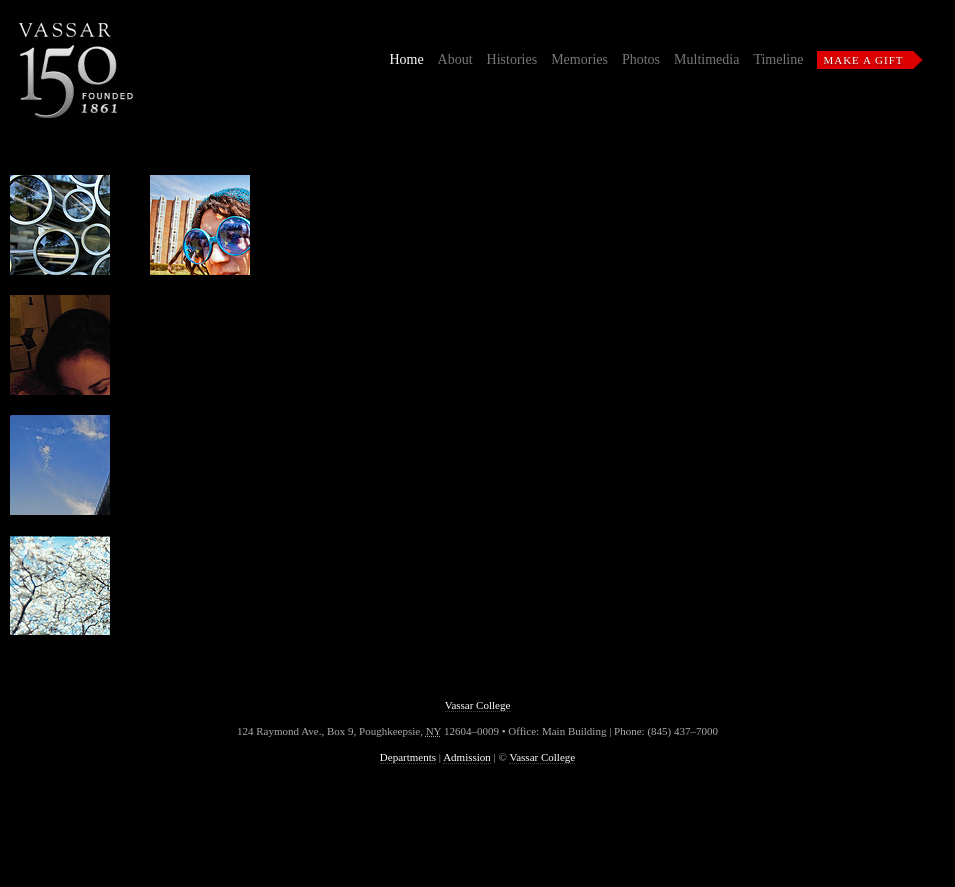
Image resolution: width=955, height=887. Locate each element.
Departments (408, 757)
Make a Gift (863, 60)
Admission (467, 757)
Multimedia (706, 59)
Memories (579, 59)
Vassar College (478, 705)
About (455, 59)
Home (406, 59)
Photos (641, 59)
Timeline (778, 59)
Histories (512, 59)
